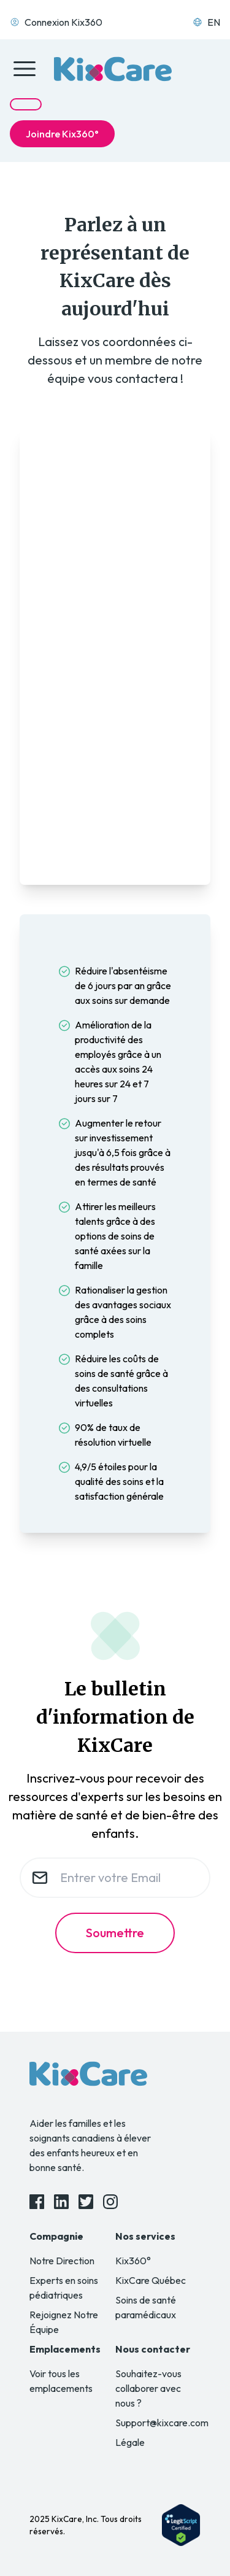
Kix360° (133, 2260)
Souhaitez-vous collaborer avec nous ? (148, 2388)
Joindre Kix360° (62, 134)
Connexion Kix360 (56, 22)
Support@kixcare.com (162, 2422)
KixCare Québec (150, 2280)
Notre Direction (61, 2260)
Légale (130, 2442)
